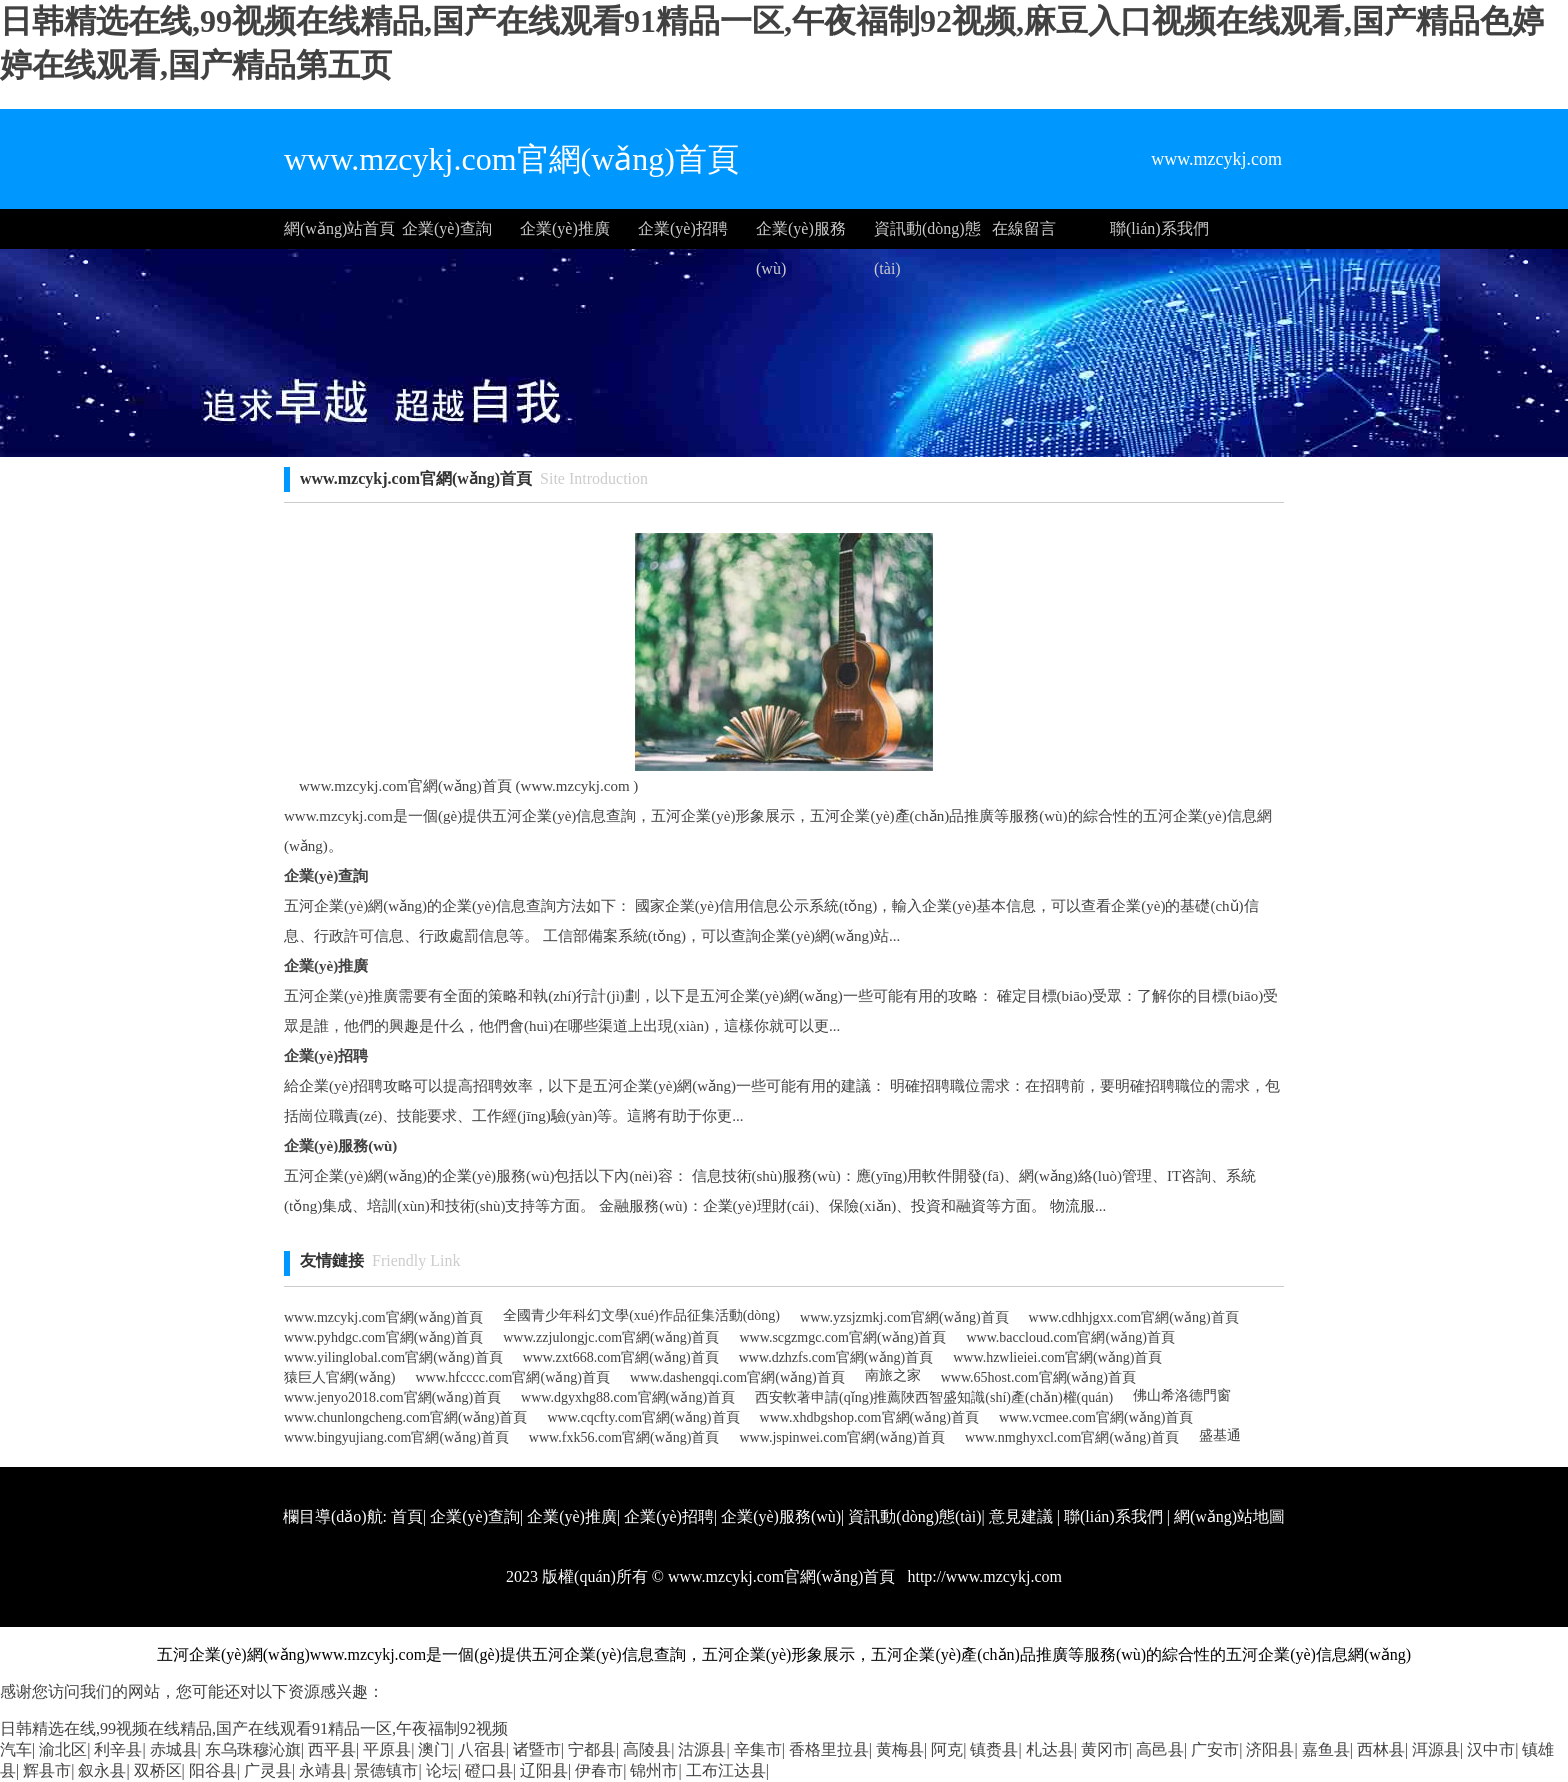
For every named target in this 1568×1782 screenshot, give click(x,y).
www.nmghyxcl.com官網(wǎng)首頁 (1072, 1437)
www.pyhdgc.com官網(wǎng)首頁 (383, 1337)
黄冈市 (1105, 1749)
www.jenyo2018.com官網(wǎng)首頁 (392, 1397)
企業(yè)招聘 (683, 228)
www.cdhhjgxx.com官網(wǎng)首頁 (1134, 1317)
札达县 (1050, 1749)
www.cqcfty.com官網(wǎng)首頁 (644, 1417)
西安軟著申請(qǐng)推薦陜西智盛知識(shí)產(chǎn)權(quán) (934, 1397)
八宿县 (482, 1749)
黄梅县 (900, 1749)
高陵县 (647, 1749)
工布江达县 (726, 1770)
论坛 (442, 1770)
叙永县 (102, 1770)
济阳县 (1270, 1749)
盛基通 (1220, 1435)
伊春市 (599, 1770)
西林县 (1381, 1749)
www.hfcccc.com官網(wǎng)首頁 (512, 1377)
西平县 (332, 1749)
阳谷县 (213, 1770)
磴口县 (489, 1770)
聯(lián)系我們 (1159, 228)
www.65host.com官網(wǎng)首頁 (1038, 1377)
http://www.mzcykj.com (982, 1576)
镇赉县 (994, 1749)
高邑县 (1160, 1749)
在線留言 (1024, 228)
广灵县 (268, 1770)
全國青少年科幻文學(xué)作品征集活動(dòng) (641, 1315)
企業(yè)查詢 (447, 228)
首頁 (407, 1516)
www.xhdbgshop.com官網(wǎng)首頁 (869, 1417)
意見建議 (1021, 1516)
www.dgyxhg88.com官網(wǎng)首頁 (628, 1397)
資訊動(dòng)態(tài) (927, 234)
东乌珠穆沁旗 (253, 1749)
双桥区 (158, 1770)
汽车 (16, 1749)
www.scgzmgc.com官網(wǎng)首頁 (842, 1337)
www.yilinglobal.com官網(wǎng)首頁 (393, 1357)
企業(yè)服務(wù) (801, 234)
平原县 (387, 1749)
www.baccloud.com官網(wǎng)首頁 (1070, 1337)
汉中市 (1491, 1749)
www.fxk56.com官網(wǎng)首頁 (624, 1437)
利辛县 (118, 1749)
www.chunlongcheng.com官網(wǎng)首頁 (406, 1417)
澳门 (434, 1749)
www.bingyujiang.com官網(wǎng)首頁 (396, 1437)
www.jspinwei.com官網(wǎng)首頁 (841, 1437)
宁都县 (592, 1749)
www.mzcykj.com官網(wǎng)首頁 (383, 1317)
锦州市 (654, 1770)
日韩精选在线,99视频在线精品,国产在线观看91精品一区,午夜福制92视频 (254, 1728)
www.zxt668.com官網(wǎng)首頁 (621, 1357)
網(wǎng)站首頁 (339, 228)
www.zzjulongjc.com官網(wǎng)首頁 (611, 1337)
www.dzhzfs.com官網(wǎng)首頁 (836, 1357)
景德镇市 (386, 1770)
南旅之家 (893, 1375)
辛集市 (758, 1749)
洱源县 (1436, 1749)
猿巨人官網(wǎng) (339, 1377)
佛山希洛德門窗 (1182, 1395)
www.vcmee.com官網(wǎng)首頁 (1096, 1417)
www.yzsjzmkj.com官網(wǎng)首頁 (904, 1317)
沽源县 (702, 1749)
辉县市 (47, 1770)
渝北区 (63, 1749)
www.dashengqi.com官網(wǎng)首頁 (737, 1377)
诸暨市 (537, 1749)
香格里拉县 (829, 1749)
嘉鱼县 (1326, 1749)
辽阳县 (544, 1770)
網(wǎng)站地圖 (1229, 1516)
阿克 (947, 1749)
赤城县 (174, 1749)
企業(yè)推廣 (565, 228)
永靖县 (323, 1770)
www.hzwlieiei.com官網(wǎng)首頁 (1057, 1357)
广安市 (1215, 1749)
